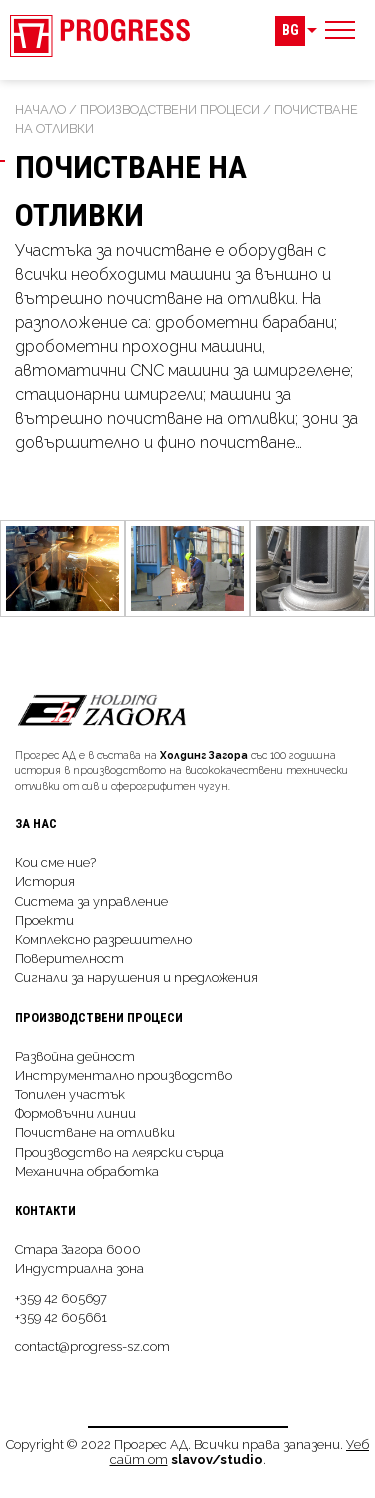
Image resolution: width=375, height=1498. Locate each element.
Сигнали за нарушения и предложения (136, 977)
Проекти (44, 920)
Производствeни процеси (170, 109)
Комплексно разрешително (103, 939)
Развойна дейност (75, 1056)
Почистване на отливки (95, 1132)
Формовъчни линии (75, 1113)
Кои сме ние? (55, 862)
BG (290, 30)
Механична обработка (87, 1171)
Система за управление (91, 901)
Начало (40, 109)
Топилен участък (70, 1094)
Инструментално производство (123, 1075)
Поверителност (69, 958)
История (45, 881)
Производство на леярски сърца (119, 1152)
